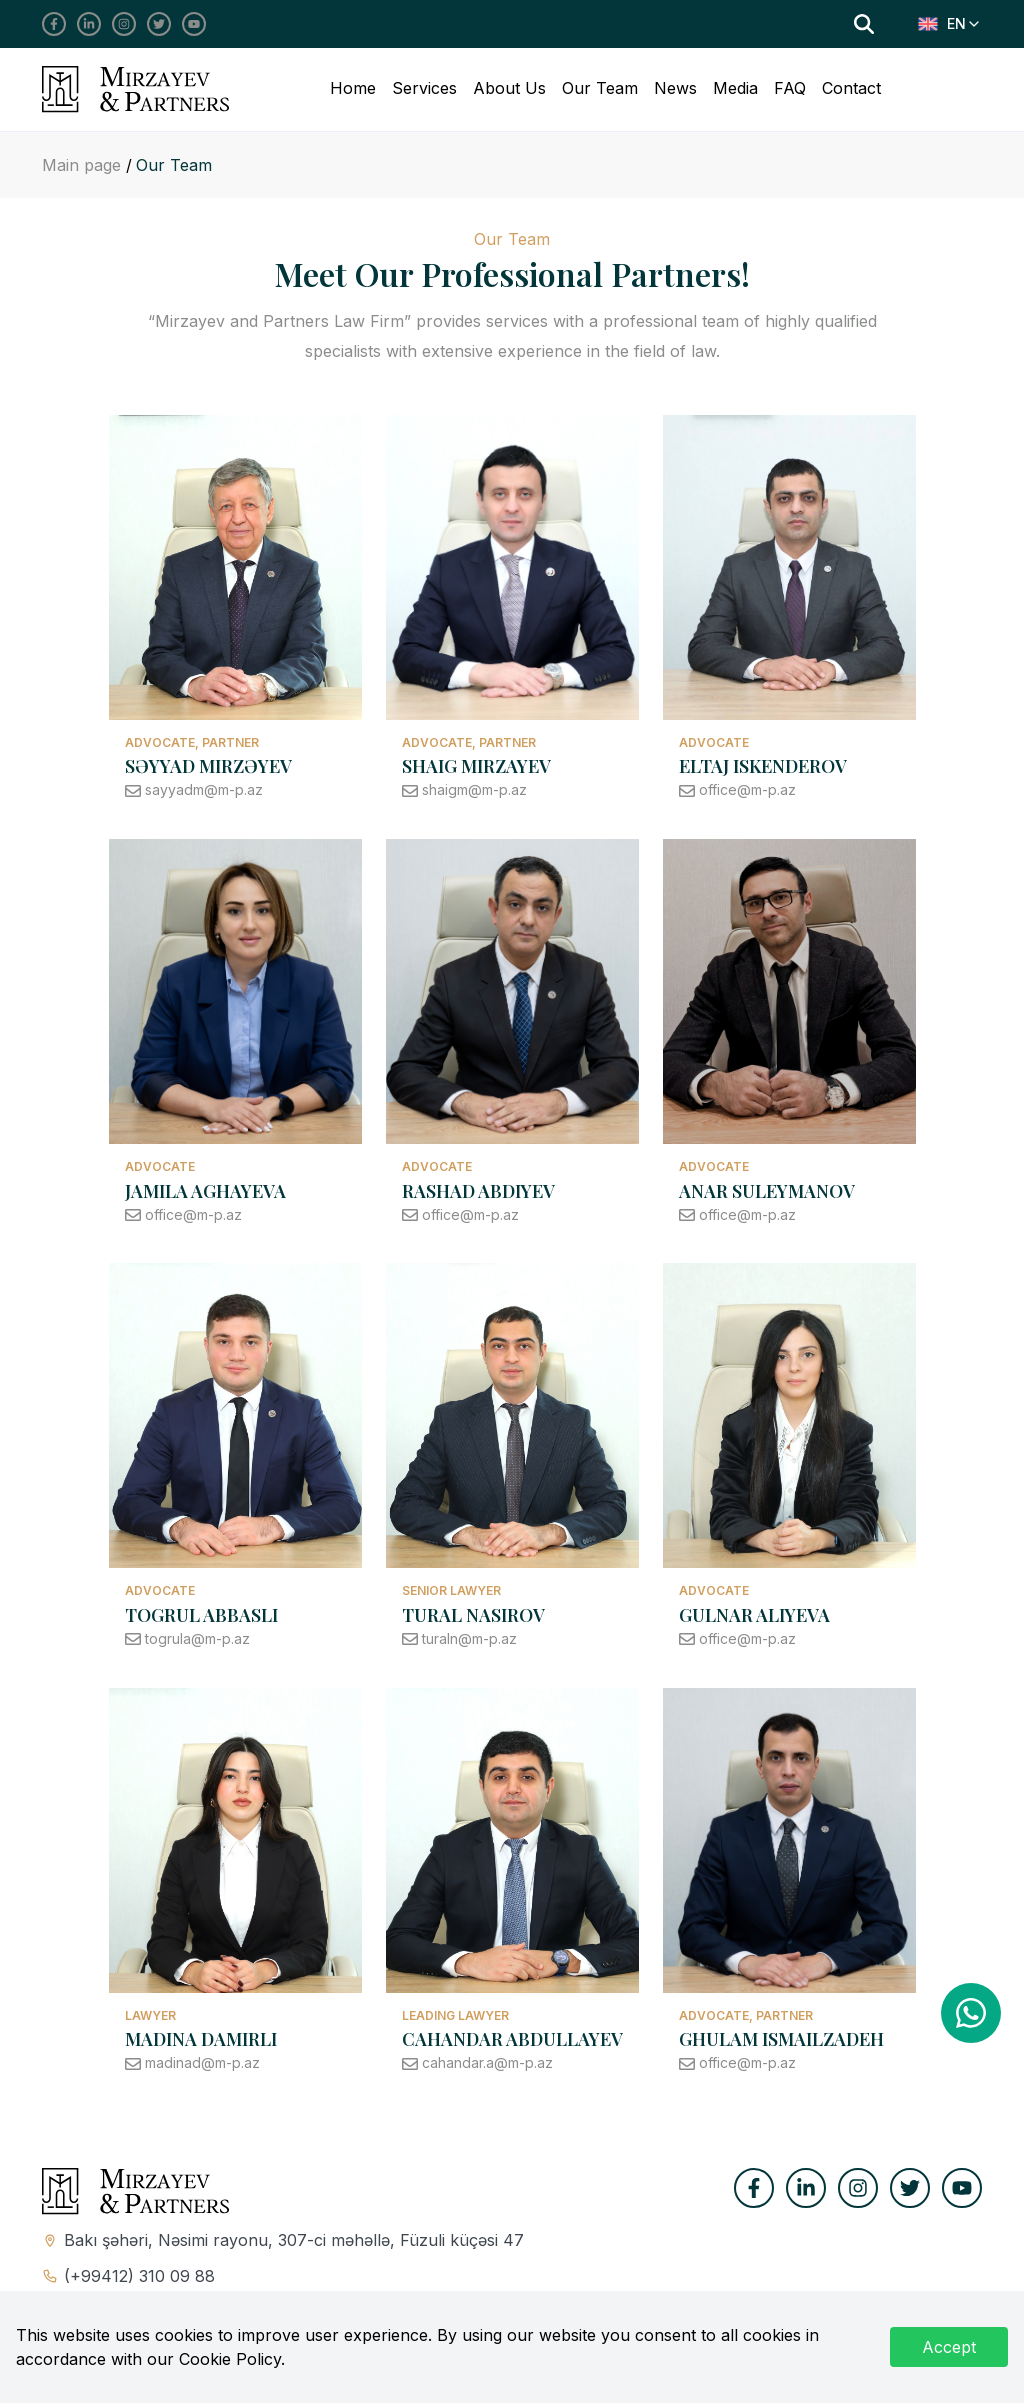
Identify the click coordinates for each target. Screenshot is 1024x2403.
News (675, 88)
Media (735, 88)
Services (424, 88)
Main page (84, 165)
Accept (949, 2347)
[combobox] (950, 24)
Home (353, 88)
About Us (509, 88)
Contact (851, 88)
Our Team (600, 88)
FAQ (790, 88)
